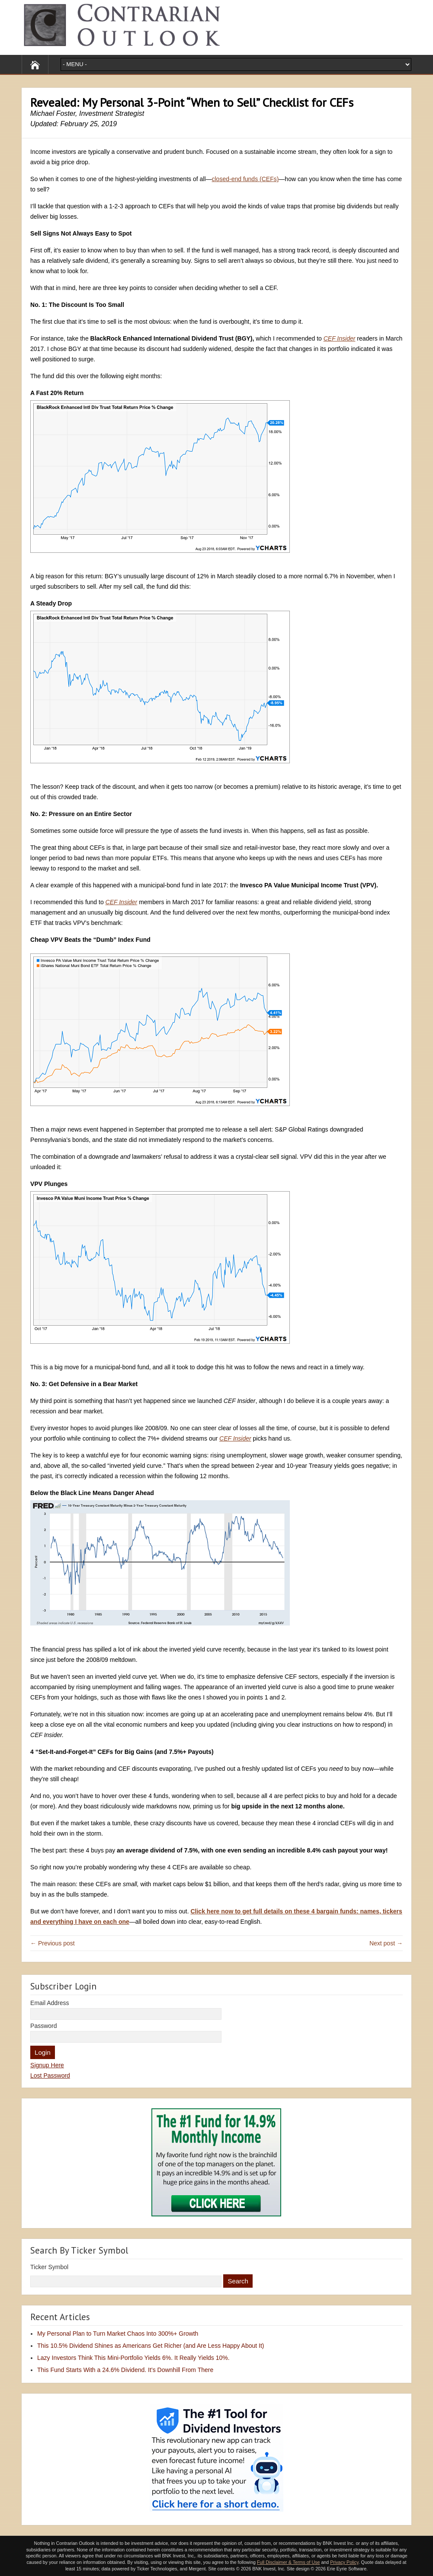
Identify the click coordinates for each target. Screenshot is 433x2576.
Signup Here (47, 2065)
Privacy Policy (344, 2562)
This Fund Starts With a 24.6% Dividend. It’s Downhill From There (125, 2369)
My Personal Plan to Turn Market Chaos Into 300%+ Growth (117, 2333)
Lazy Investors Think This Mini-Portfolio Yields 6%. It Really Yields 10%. (133, 2357)
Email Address (49, 2002)
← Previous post (52, 1943)
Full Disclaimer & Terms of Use (288, 2562)
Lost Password (50, 2075)
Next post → (386, 1943)
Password (43, 2025)
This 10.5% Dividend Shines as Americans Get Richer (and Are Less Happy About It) (150, 2345)
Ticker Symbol (49, 2267)
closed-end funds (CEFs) (245, 178)
